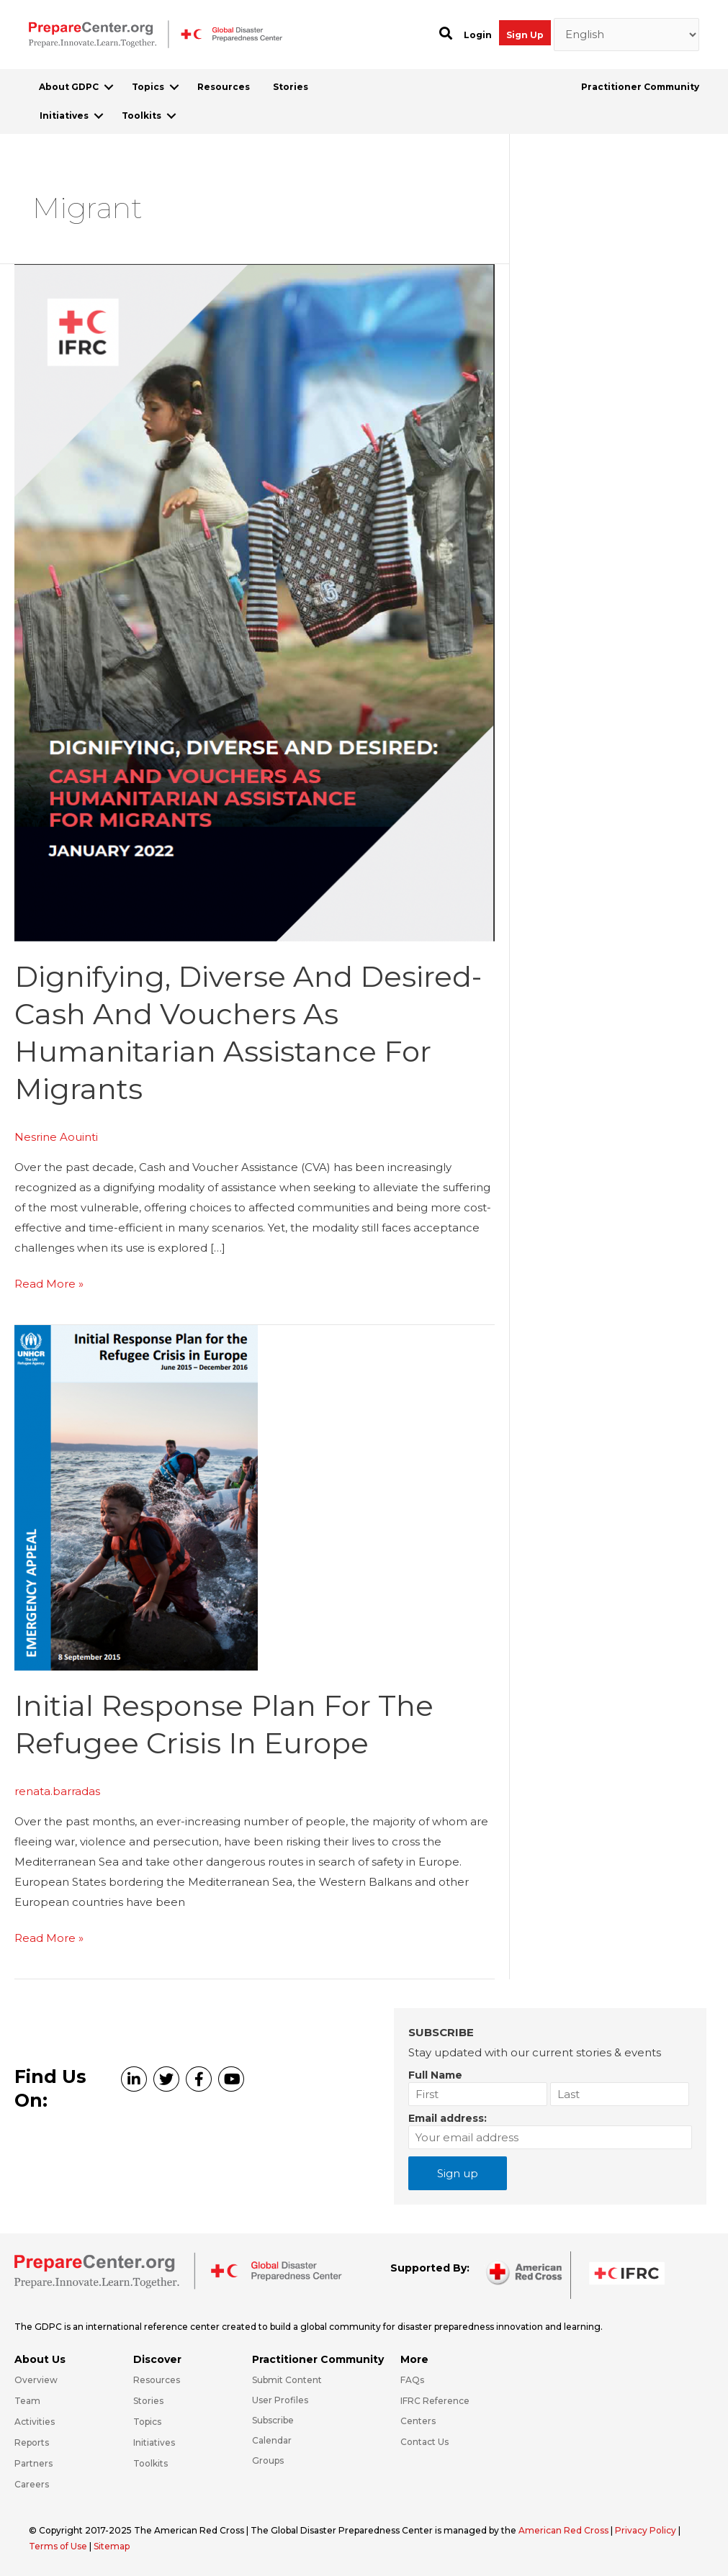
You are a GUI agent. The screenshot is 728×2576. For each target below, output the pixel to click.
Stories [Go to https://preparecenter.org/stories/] (148, 2400)
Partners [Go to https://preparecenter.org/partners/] (33, 2463)
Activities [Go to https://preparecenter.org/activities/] (34, 2421)
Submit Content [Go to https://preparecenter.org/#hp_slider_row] (287, 2379)
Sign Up (525, 35)
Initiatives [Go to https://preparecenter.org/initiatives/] (154, 2442)
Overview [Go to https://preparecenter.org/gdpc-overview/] (36, 2379)
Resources (223, 86)
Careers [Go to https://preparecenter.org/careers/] (31, 2484)
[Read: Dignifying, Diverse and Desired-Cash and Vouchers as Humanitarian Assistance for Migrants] (254, 601)
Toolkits (141, 115)
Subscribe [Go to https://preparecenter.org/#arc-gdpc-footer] (273, 2420)
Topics (148, 86)
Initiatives (64, 115)
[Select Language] (627, 34)
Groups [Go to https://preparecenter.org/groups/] (268, 2460)
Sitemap (112, 2546)
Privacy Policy (646, 2530)
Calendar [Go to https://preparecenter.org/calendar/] (272, 2440)
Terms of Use (58, 2546)
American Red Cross (564, 2530)
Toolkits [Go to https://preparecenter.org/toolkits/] (150, 2463)
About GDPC (69, 86)
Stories (290, 86)
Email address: (447, 2118)
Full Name (435, 2075)
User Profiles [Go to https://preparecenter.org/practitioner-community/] (280, 2400)
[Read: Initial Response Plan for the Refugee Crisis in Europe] (136, 1497)
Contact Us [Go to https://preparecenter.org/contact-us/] (424, 2441)
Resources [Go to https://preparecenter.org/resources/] (156, 2379)
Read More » (49, 1284)
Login (478, 35)
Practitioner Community (640, 86)
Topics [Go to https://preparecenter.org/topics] (147, 2421)
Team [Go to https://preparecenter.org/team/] (27, 2400)
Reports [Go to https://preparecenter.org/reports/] (31, 2442)
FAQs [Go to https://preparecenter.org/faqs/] (412, 2379)
